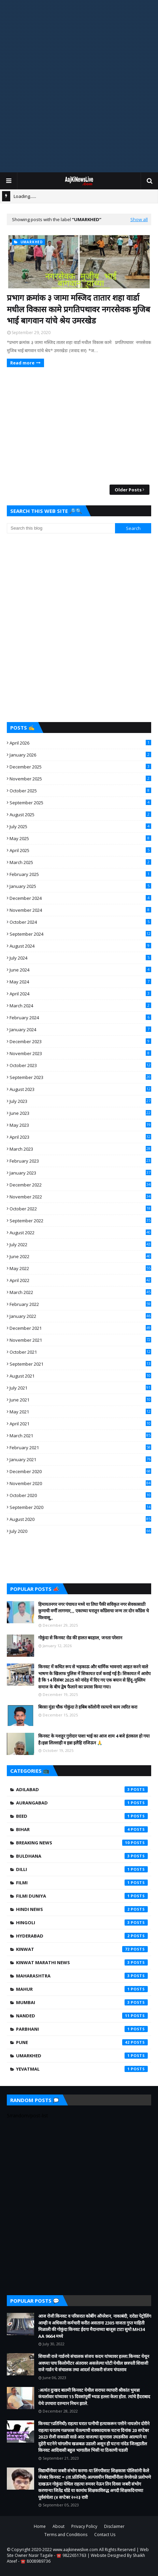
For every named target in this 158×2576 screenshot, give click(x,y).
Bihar (82, 1829)
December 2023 (80, 1041)
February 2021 (80, 1447)
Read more (22, 363)
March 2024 (80, 1006)
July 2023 (80, 1101)
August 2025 (80, 814)
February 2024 (80, 1017)
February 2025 (80, 874)
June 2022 (80, 1256)
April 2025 (80, 850)
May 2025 (80, 838)
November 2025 (80, 779)
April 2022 (80, 1280)
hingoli (82, 1922)
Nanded (82, 2016)
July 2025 (80, 826)
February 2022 (80, 1304)
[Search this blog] (61, 528)
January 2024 (80, 1029)
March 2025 (80, 862)
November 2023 (80, 1053)
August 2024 (80, 946)
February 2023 (80, 1161)
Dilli (82, 1869)
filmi (82, 1883)
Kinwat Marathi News (82, 1962)
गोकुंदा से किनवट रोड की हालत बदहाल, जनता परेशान (80, 1638)
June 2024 (80, 970)
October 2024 (80, 922)
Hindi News (82, 1909)
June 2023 (80, 1113)
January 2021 (80, 1459)
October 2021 (80, 1352)
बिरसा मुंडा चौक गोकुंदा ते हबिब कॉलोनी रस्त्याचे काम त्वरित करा (87, 1707)
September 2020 (80, 1507)
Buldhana (82, 1856)
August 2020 (80, 1519)
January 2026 (80, 755)
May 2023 (80, 1125)
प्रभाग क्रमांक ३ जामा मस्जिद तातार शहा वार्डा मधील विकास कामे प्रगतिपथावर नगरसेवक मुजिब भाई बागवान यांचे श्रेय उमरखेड (78, 309)
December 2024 (80, 898)
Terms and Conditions (65, 2534)
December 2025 (80, 767)
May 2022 (80, 1268)
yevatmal (82, 2069)
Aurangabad (82, 1803)
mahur (82, 1989)
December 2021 (80, 1328)
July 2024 (80, 958)
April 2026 (80, 743)
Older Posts (128, 490)
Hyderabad (82, 1936)
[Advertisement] (79, 86)
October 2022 (80, 1209)
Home (40, 2526)
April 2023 (80, 1137)
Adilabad (82, 1789)
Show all (139, 219)
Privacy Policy (84, 2526)
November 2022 (80, 1197)
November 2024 (80, 910)
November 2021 (80, 1340)
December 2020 (80, 1471)
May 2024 (80, 982)
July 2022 (80, 1244)
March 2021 (80, 1436)
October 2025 (80, 791)
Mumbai (82, 2002)
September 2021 (80, 1364)
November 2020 (80, 1483)
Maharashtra (82, 1976)
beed (82, 1816)
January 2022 (80, 1316)
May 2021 (80, 1412)
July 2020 (80, 1531)
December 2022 (80, 1185)
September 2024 (80, 934)
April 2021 (80, 1424)
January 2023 (80, 1173)
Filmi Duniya (82, 1896)
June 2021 (80, 1400)
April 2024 (80, 994)
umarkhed (82, 2056)
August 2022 (80, 1232)
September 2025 (80, 803)
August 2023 (80, 1089)
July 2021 (80, 1388)
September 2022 (80, 1221)
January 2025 (80, 886)
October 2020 (80, 1495)
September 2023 (80, 1077)
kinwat (82, 1949)
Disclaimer (114, 2526)
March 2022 (80, 1292)
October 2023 (80, 1065)
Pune (82, 2042)
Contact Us (104, 2534)
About (58, 2526)
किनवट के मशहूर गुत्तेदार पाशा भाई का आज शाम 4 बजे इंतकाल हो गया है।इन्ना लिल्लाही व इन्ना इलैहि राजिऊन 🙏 (93, 1739)
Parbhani (82, 2029)
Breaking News (82, 1843)
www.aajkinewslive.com (75, 2549)
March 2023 (80, 1149)
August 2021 (80, 1376)
